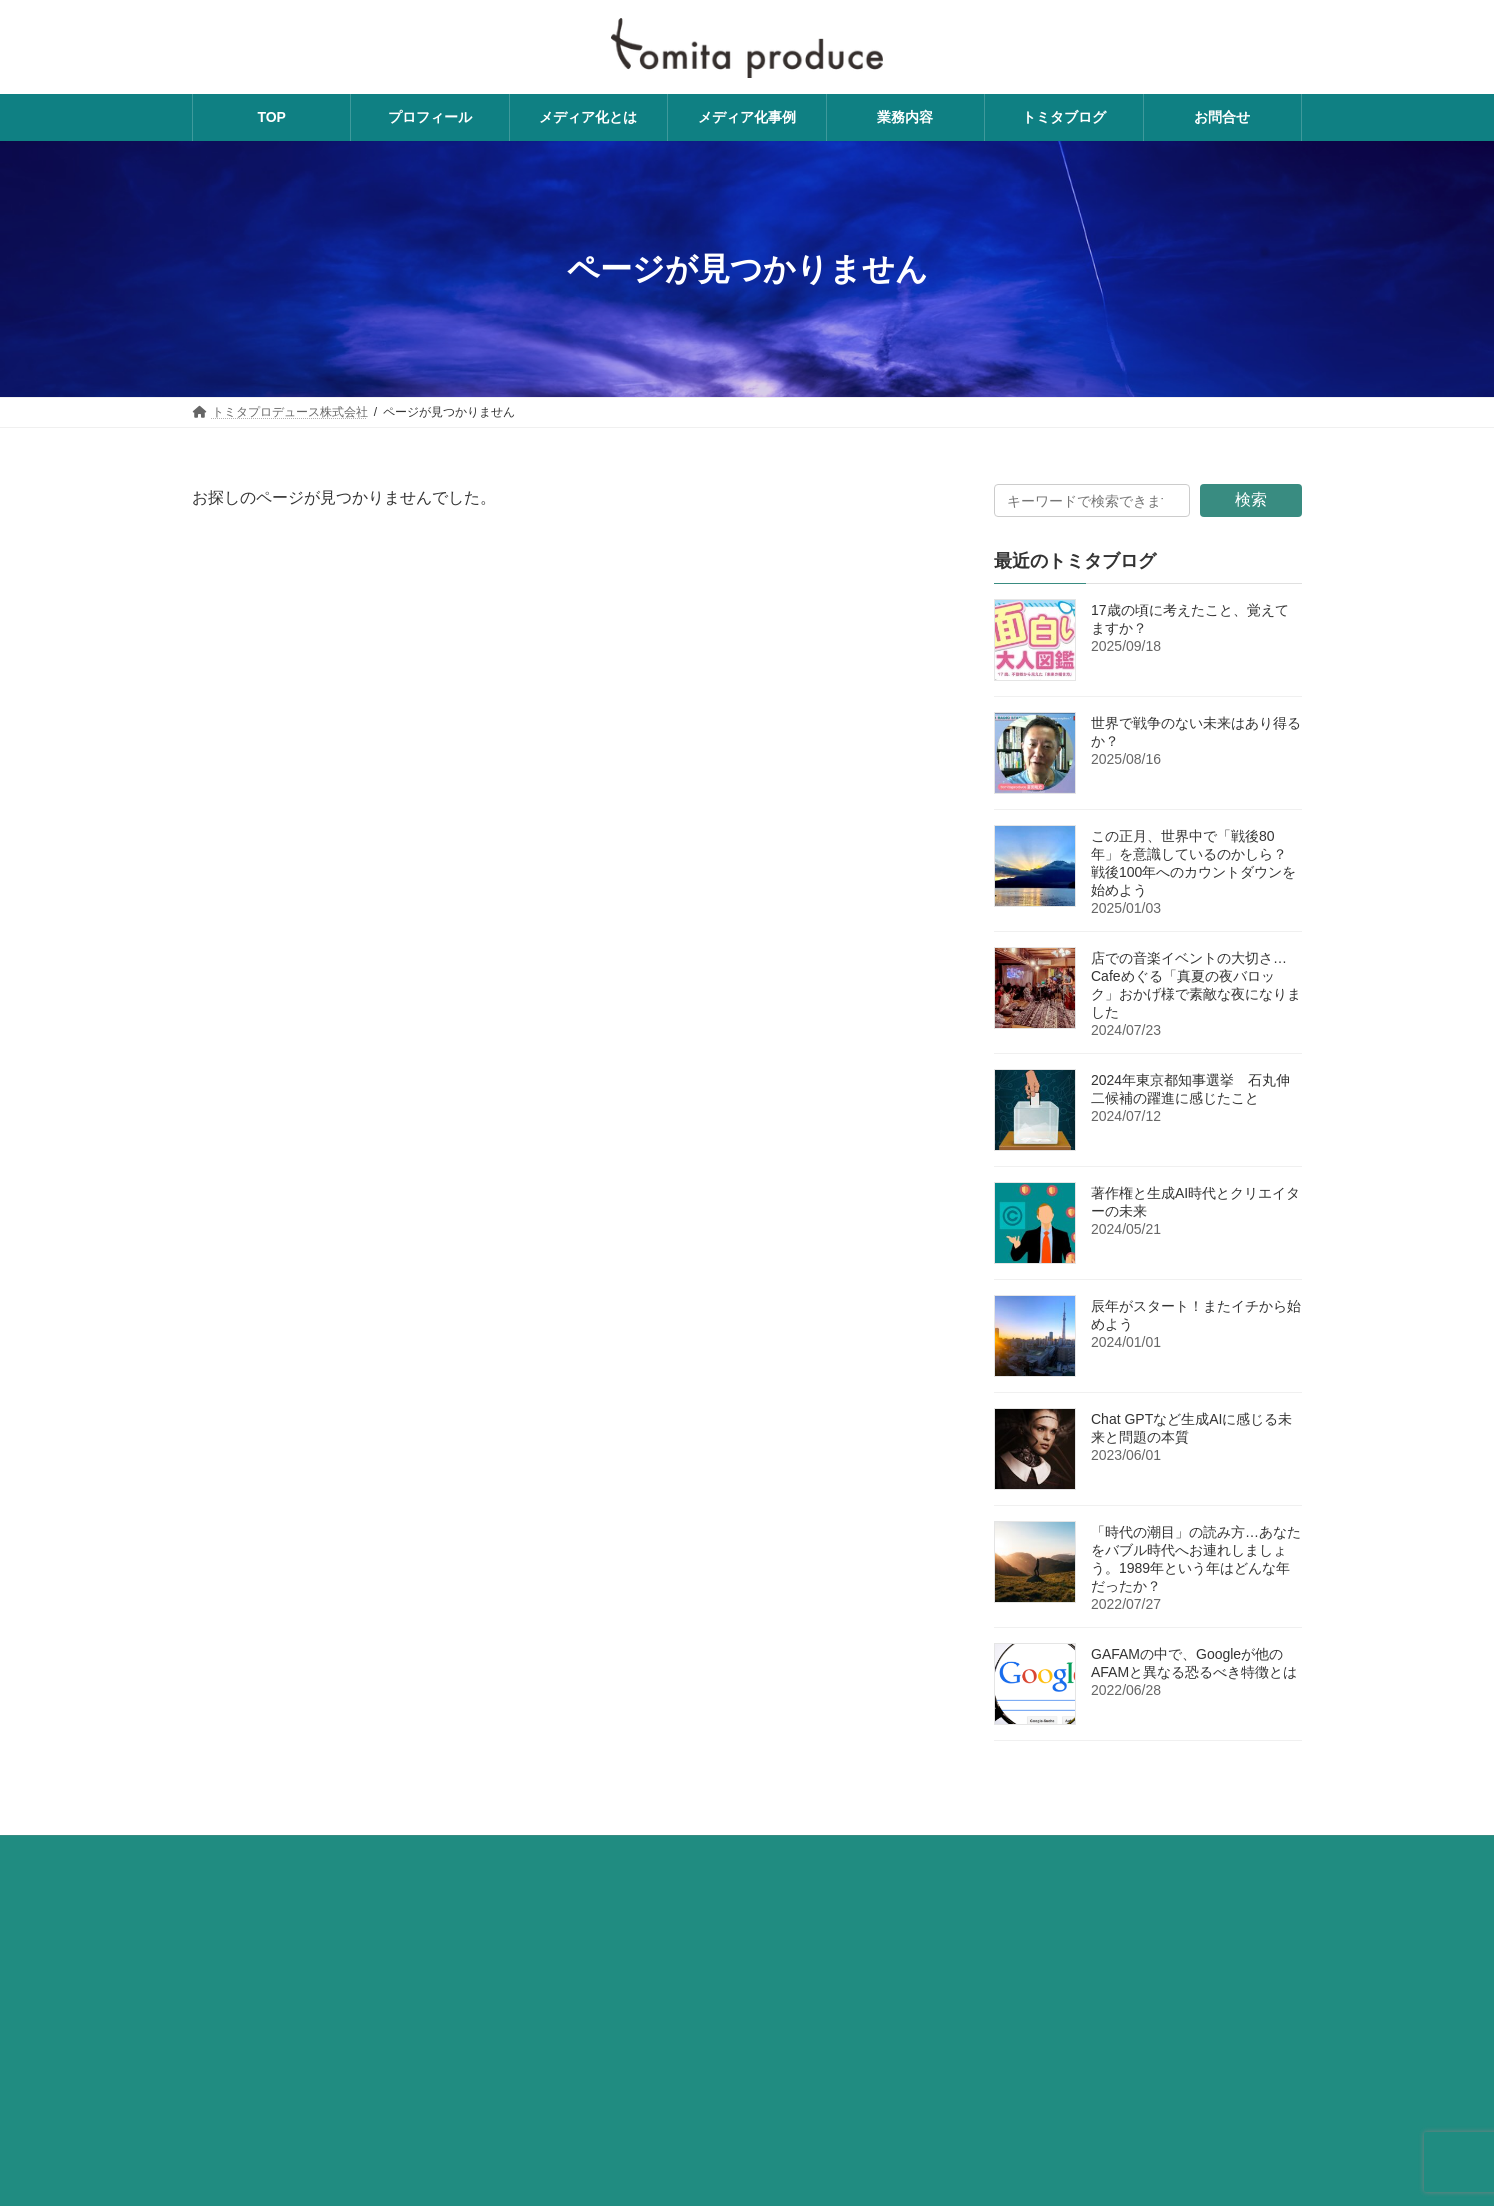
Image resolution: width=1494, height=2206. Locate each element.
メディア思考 (1121, 1995)
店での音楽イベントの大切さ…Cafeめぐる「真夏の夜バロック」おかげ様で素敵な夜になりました (1196, 985)
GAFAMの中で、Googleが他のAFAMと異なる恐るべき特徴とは (1194, 1663)
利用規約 (840, 1854)
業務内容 (235, 1854)
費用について (335, 1854)
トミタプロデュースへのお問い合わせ (514, 1854)
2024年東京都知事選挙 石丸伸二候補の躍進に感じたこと (1190, 1089)
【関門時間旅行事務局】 (280, 2170)
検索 (1251, 499)
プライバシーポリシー (716, 1854)
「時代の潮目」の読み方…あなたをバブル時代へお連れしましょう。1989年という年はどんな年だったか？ (1196, 1559)
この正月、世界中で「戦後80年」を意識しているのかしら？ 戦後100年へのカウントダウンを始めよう (1193, 863)
